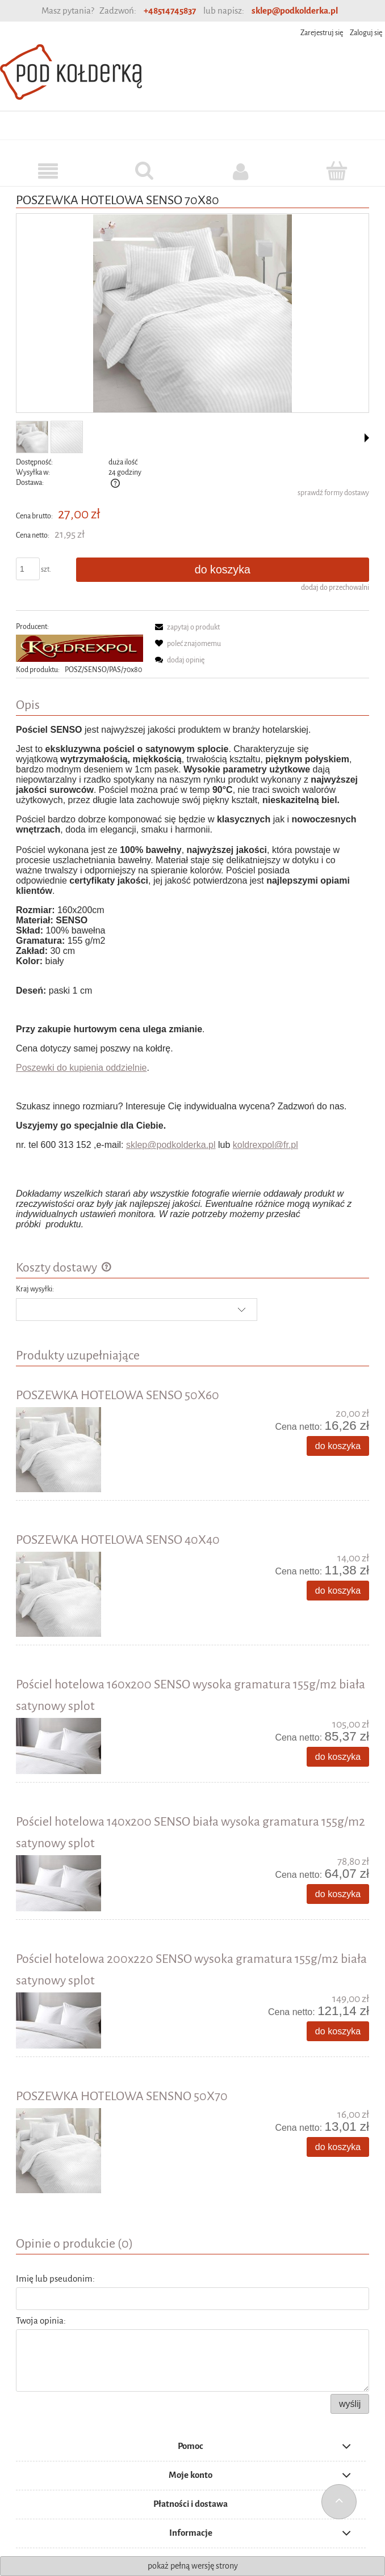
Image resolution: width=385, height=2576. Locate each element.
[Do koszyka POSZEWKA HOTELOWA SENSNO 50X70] (338, 2147)
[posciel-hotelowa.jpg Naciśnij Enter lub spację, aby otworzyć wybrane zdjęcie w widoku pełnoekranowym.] (192, 313)
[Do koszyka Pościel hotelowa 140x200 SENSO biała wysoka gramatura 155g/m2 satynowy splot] (338, 1894)
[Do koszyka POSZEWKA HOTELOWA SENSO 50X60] (338, 1446)
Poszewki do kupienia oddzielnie (81, 1067)
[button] (367, 437)
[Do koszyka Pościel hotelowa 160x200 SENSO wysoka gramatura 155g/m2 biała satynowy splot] (338, 1757)
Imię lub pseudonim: (55, 2278)
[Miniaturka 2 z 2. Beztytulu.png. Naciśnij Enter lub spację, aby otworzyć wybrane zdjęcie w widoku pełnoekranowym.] (66, 437)
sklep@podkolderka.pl (295, 10)
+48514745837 (170, 10)
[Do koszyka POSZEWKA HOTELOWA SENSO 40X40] (338, 1591)
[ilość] (28, 569)
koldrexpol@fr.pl (265, 1145)
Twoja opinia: (41, 2320)
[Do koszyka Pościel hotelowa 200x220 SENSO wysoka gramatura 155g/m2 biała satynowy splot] (338, 2031)
